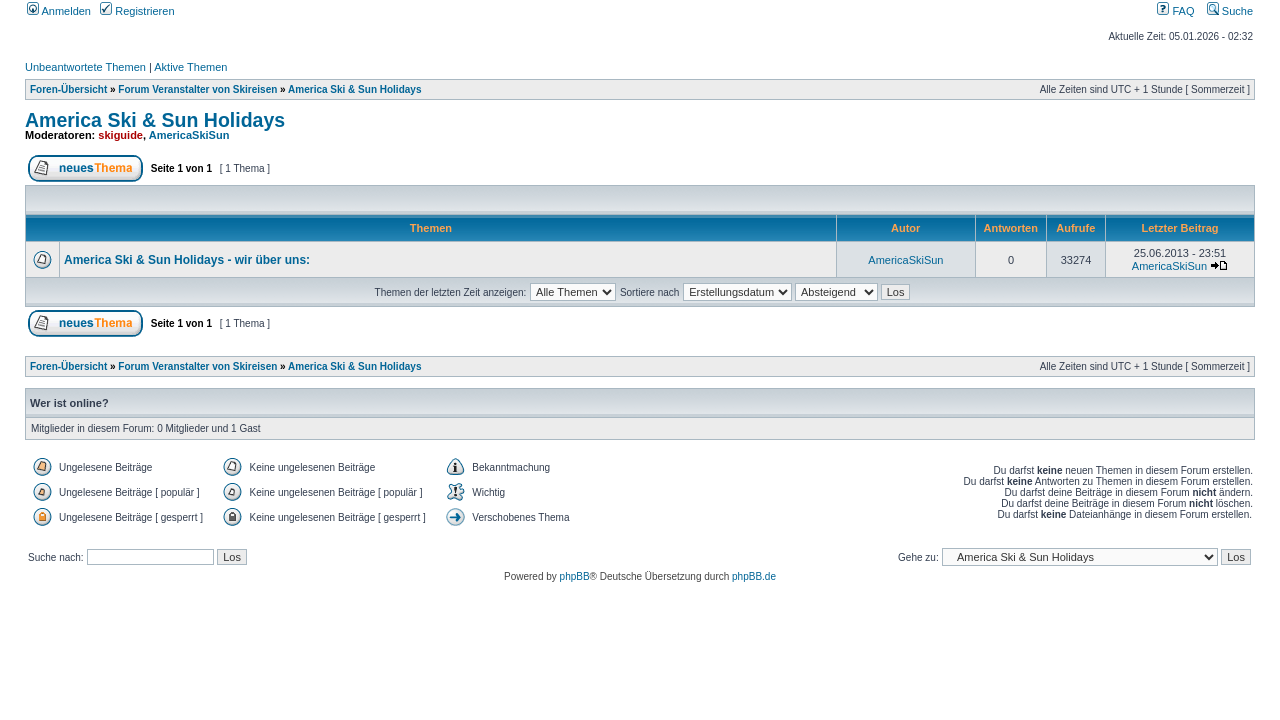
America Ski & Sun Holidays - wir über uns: (187, 260)
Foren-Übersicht (68, 89)
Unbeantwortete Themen (85, 67)
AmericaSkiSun (189, 135)
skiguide (120, 135)
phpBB (575, 576)
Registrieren (137, 11)
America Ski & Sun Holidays (354, 89)
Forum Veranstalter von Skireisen (197, 89)
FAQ (1175, 11)
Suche (1230, 11)
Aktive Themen (190, 67)
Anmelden (59, 11)
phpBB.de (754, 576)
